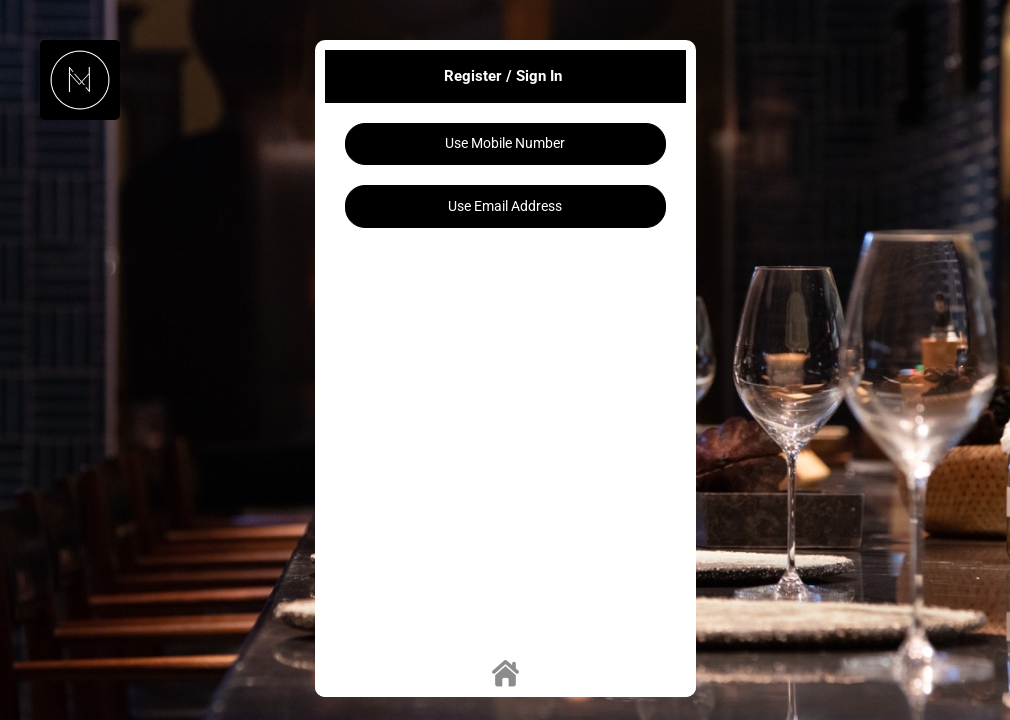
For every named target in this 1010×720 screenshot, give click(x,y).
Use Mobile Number (505, 143)
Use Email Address (505, 206)
